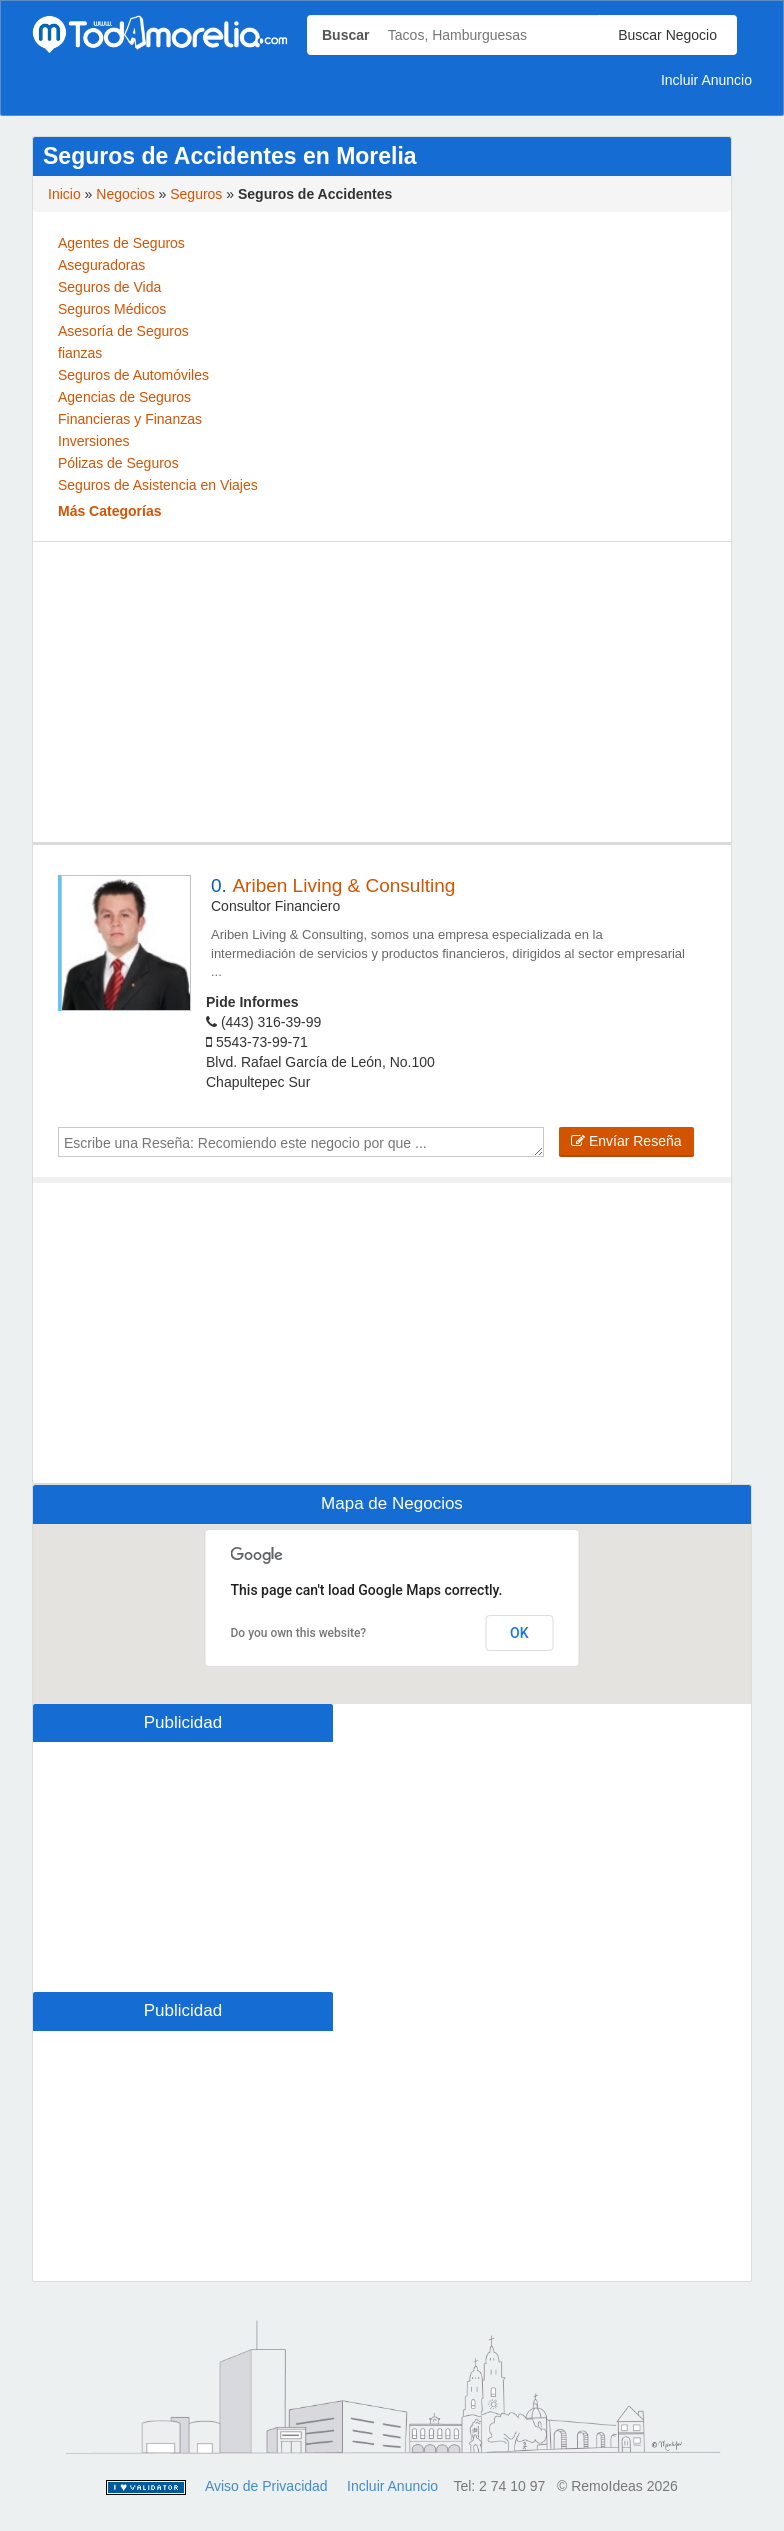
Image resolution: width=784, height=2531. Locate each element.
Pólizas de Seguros (118, 463)
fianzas (80, 353)
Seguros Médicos (112, 309)
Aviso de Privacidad (266, 2486)
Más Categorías (109, 511)
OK (519, 1633)
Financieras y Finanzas (130, 419)
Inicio (64, 194)
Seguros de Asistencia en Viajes (158, 485)
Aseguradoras (101, 265)
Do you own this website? (299, 1633)
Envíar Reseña (626, 1141)
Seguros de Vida (109, 287)
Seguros (196, 194)
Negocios (125, 194)
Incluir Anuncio (706, 80)
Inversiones (94, 441)
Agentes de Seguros (121, 243)
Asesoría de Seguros (123, 331)
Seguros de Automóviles (133, 375)
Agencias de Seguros (124, 397)
